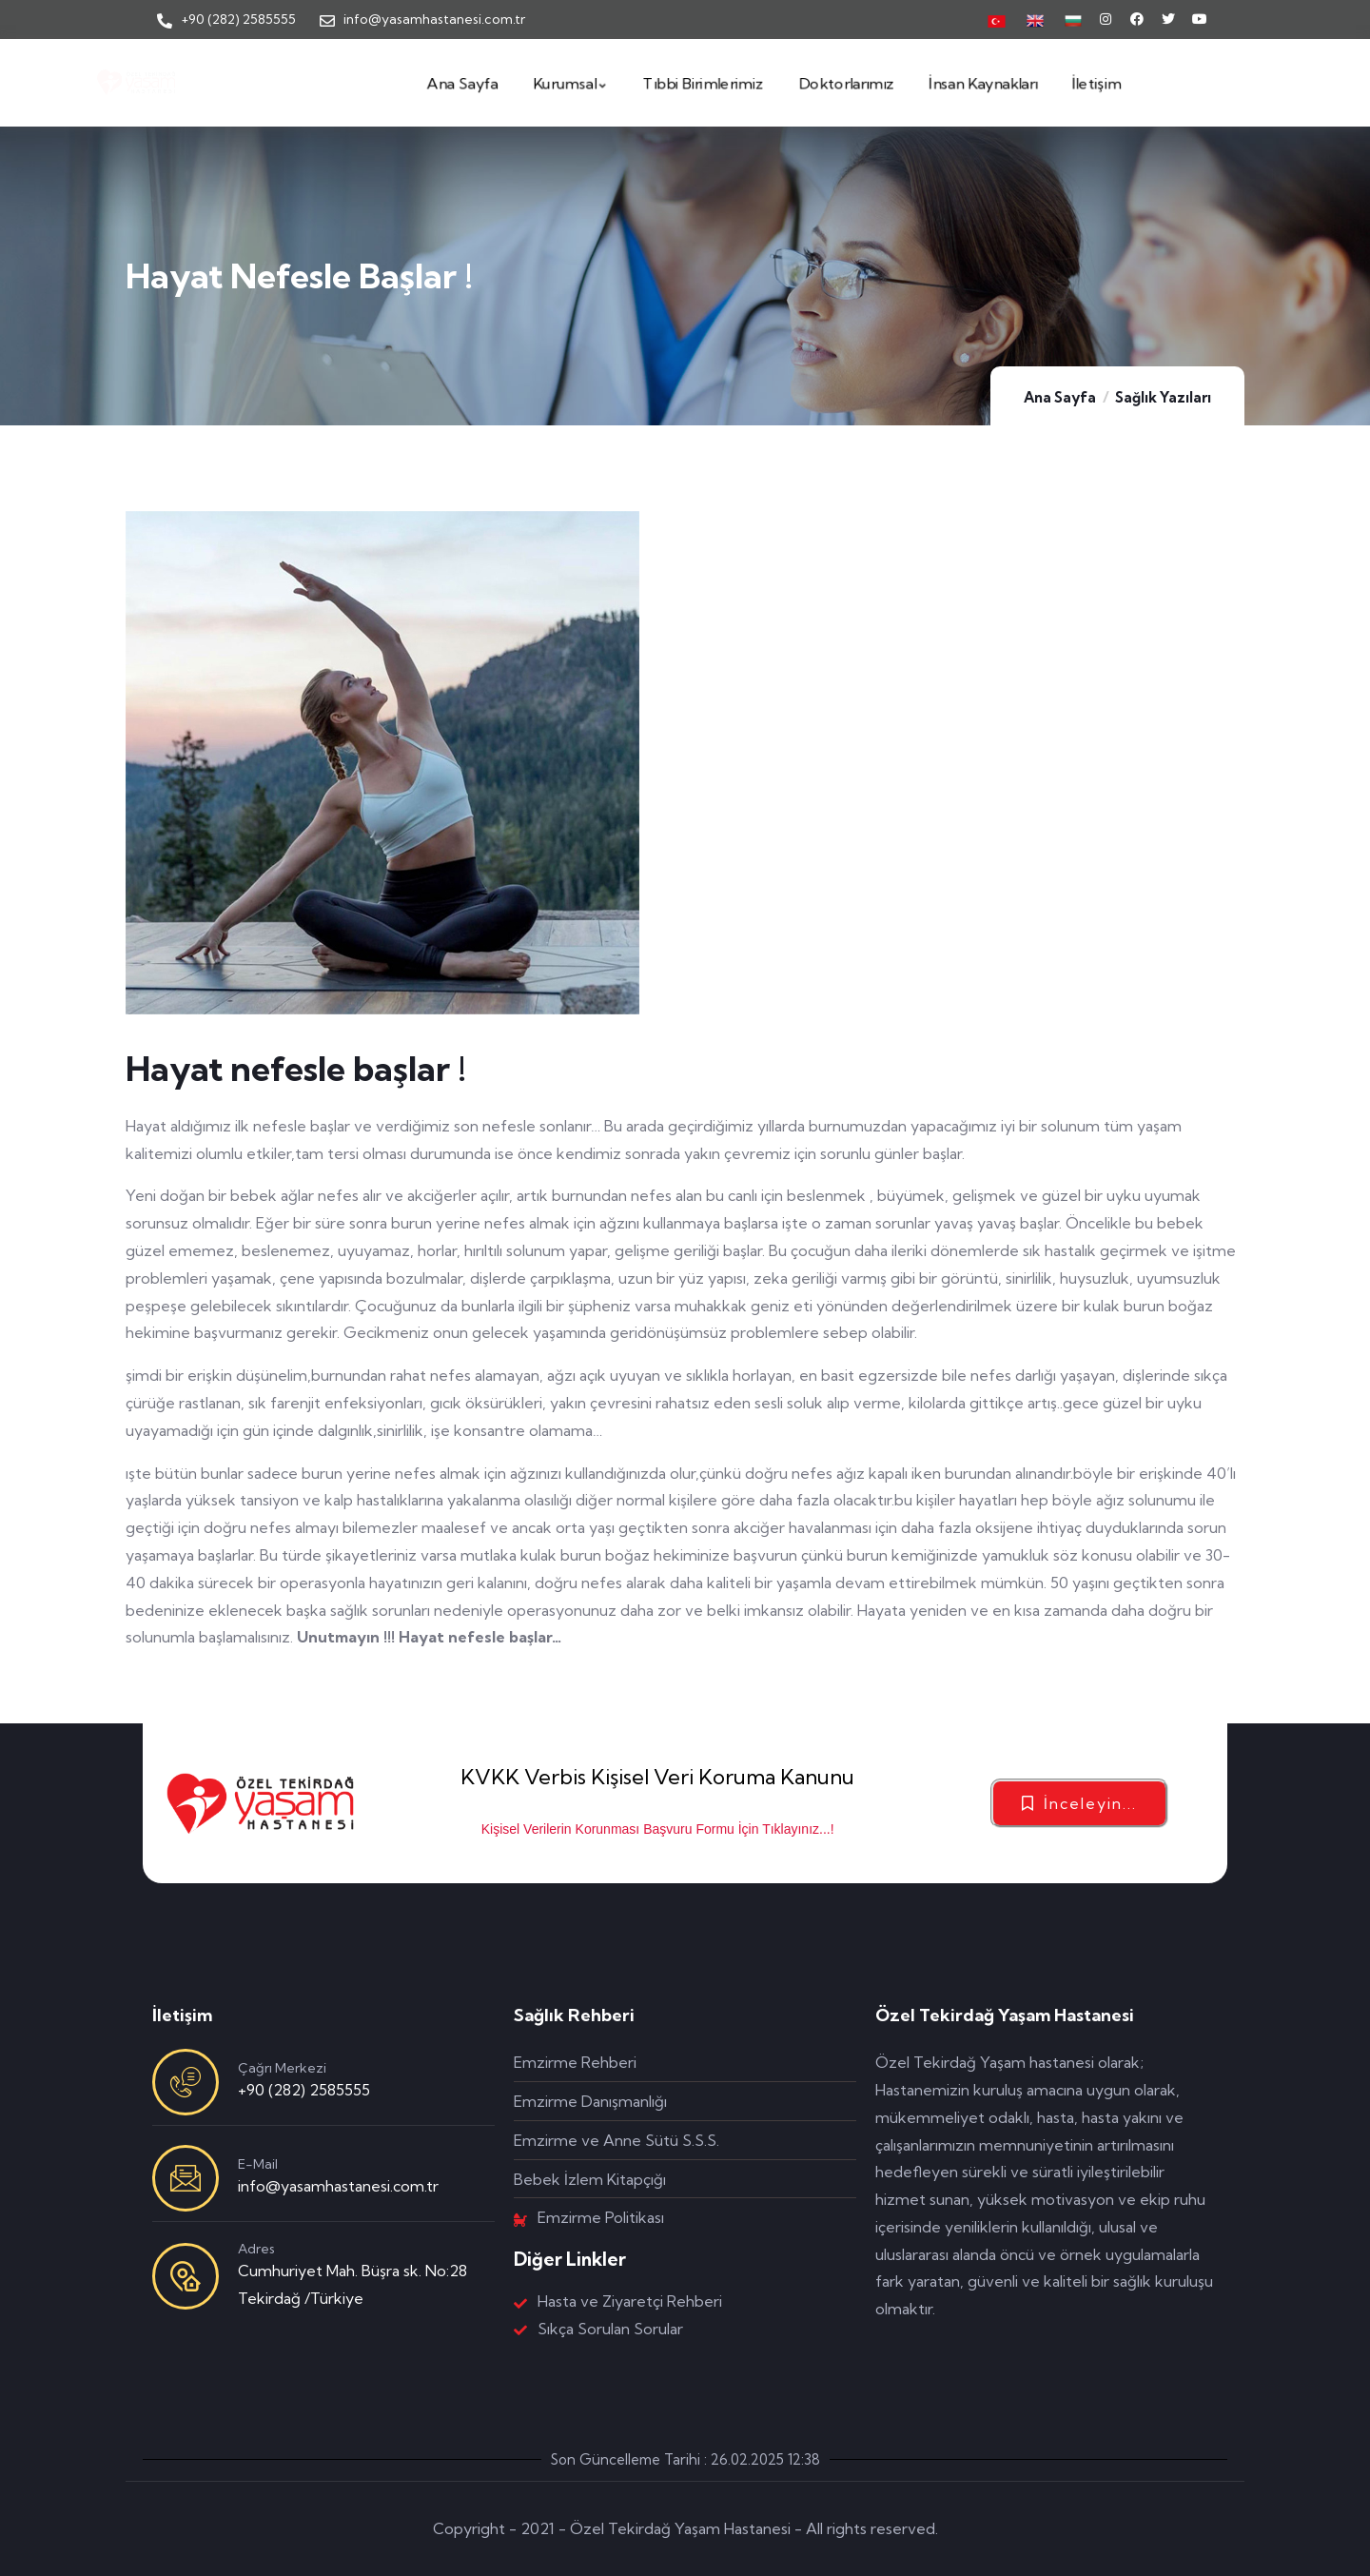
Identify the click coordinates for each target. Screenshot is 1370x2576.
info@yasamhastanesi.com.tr (338, 2185)
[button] (1079, 1803)
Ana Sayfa (1060, 397)
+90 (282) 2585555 (304, 2089)
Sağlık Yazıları (1163, 397)
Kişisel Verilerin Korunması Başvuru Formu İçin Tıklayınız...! (657, 1829)
